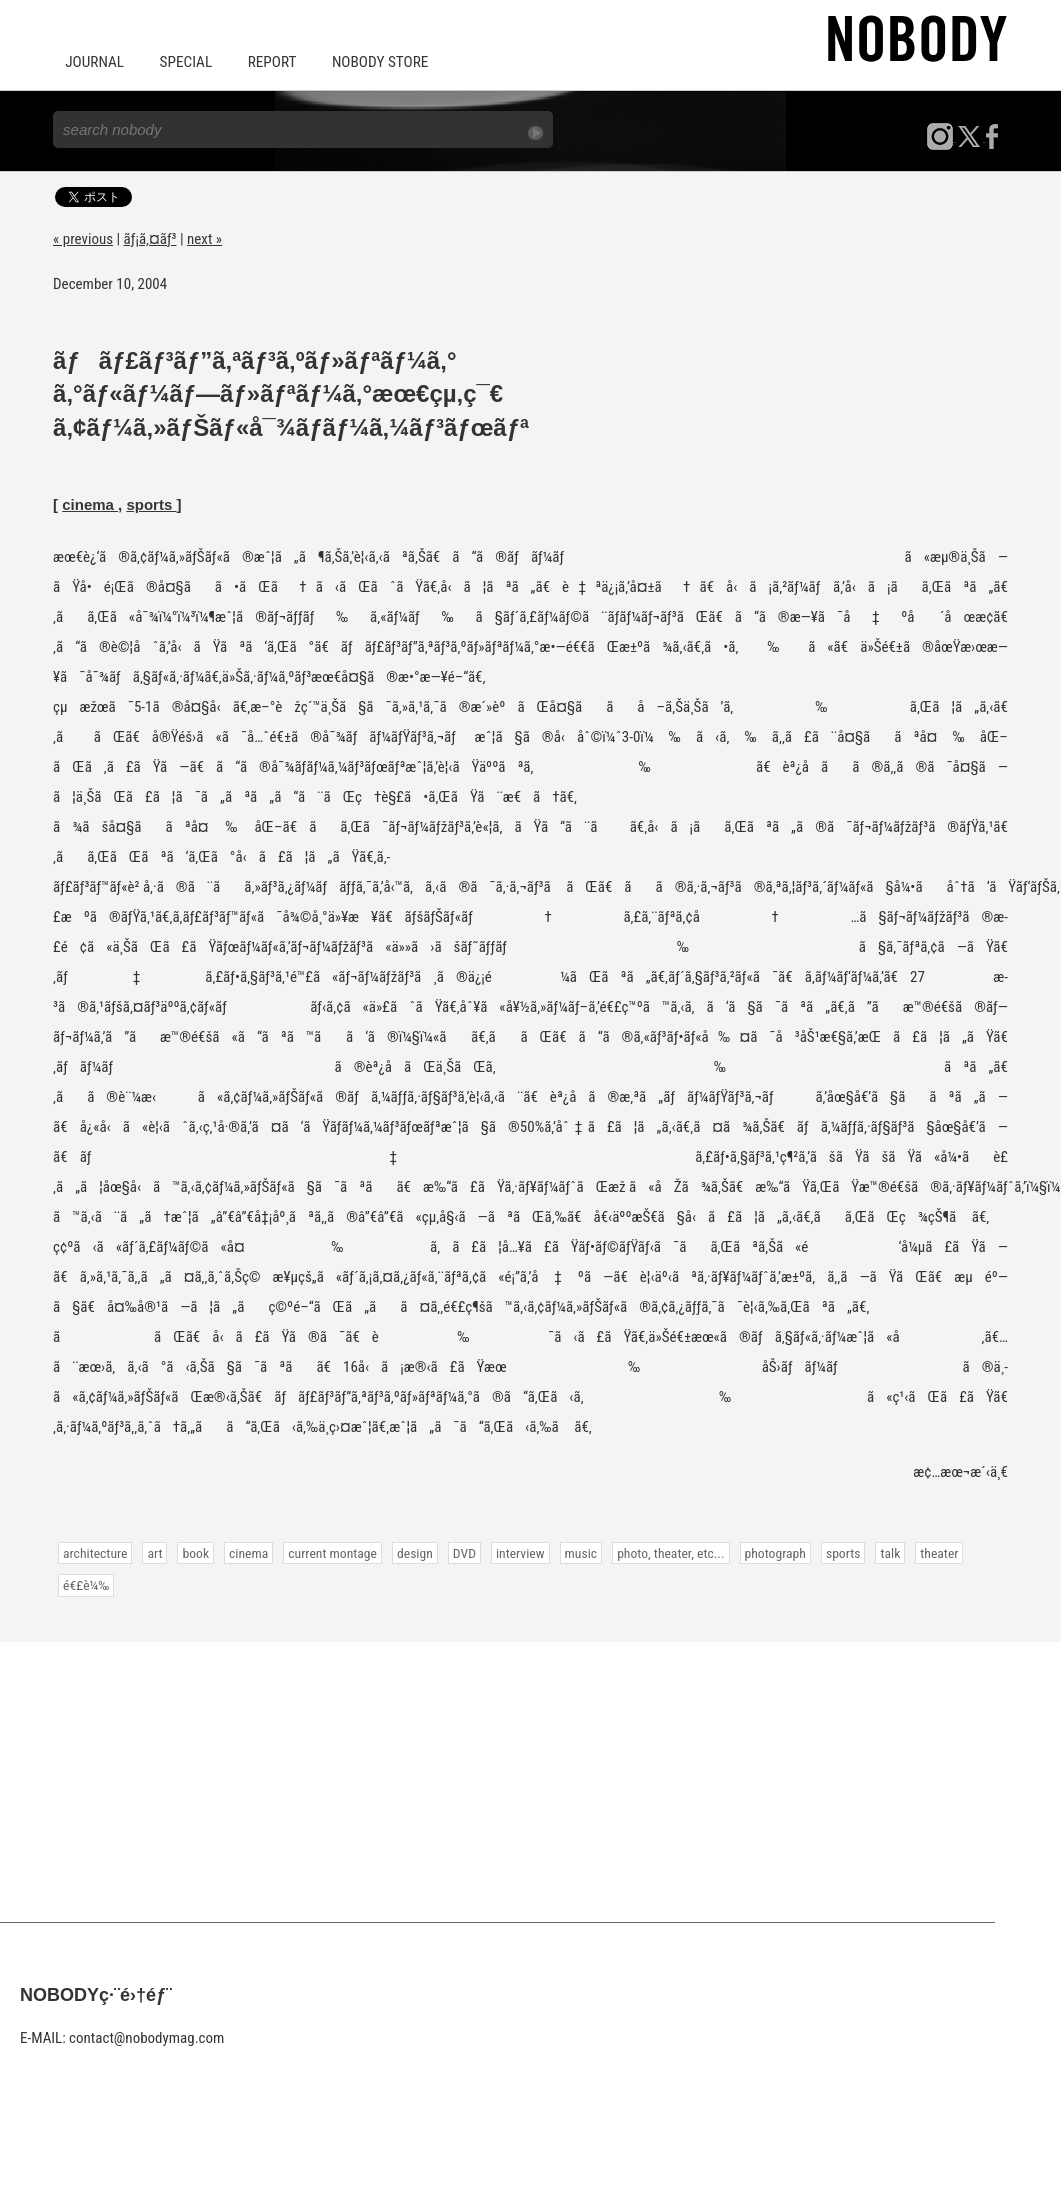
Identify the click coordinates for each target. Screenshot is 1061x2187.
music (577, 1552)
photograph (770, 1552)
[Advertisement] (530, 1781)
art (154, 1552)
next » (204, 238)
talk (884, 1552)
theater (933, 1552)
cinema (90, 503)
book (195, 1552)
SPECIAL (184, 62)
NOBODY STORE (374, 62)
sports (151, 503)
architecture (95, 1552)
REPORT (269, 62)
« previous (83, 238)
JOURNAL (94, 62)
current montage (331, 1552)
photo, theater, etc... (666, 1552)
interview (517, 1552)
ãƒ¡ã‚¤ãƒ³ (150, 238)
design (412, 1552)
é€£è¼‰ (86, 1584)
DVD (461, 1552)
